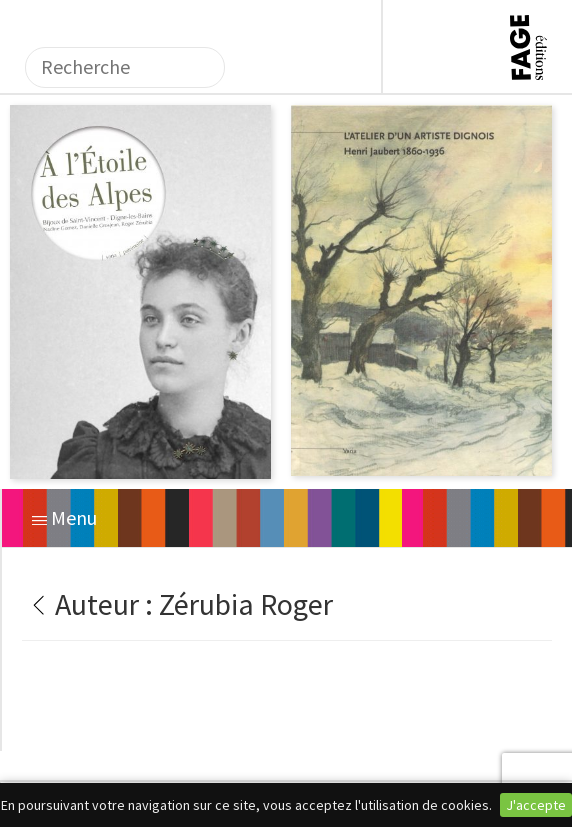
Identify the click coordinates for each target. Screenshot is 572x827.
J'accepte (536, 805)
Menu (64, 517)
